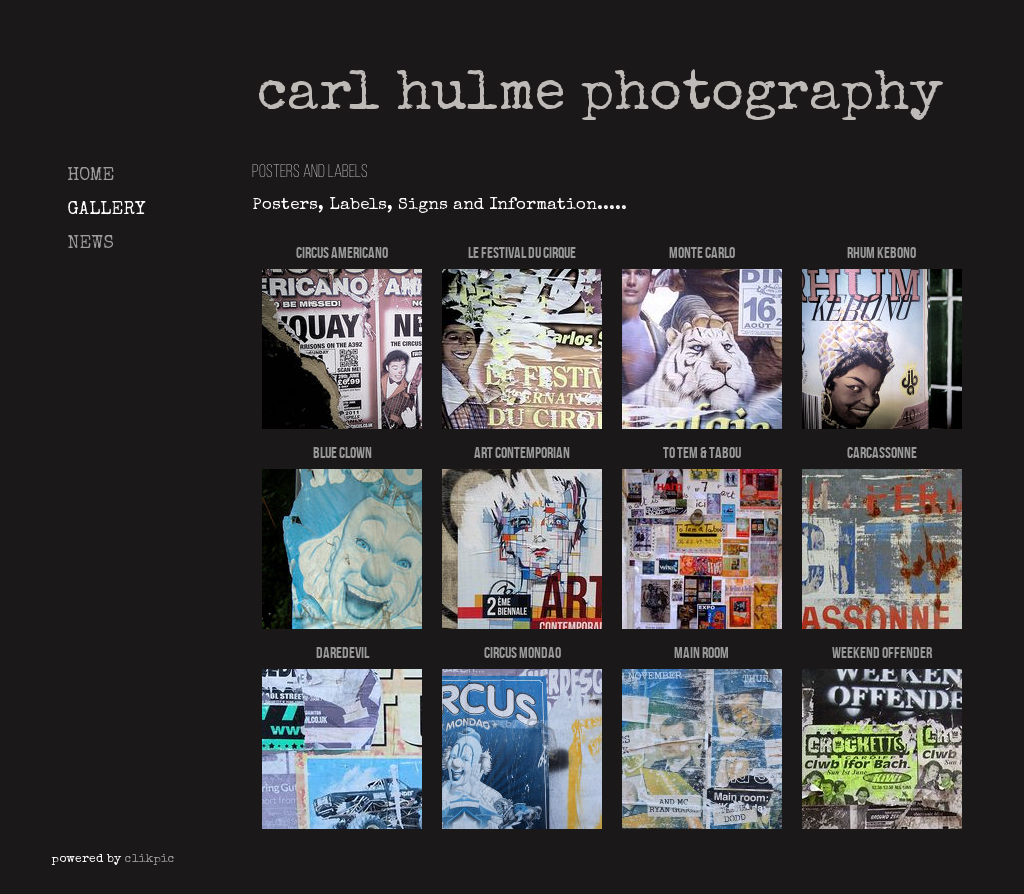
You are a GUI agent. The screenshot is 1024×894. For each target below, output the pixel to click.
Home (90, 176)
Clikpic (150, 859)
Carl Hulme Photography (600, 97)
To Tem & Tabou (702, 452)
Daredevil (342, 652)
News (90, 244)
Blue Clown (342, 452)
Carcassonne (882, 452)
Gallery (106, 210)
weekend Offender (882, 652)
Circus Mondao (522, 652)
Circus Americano (342, 252)
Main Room (701, 652)
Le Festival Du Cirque (522, 252)
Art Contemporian (522, 452)
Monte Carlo (702, 252)
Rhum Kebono (881, 252)
